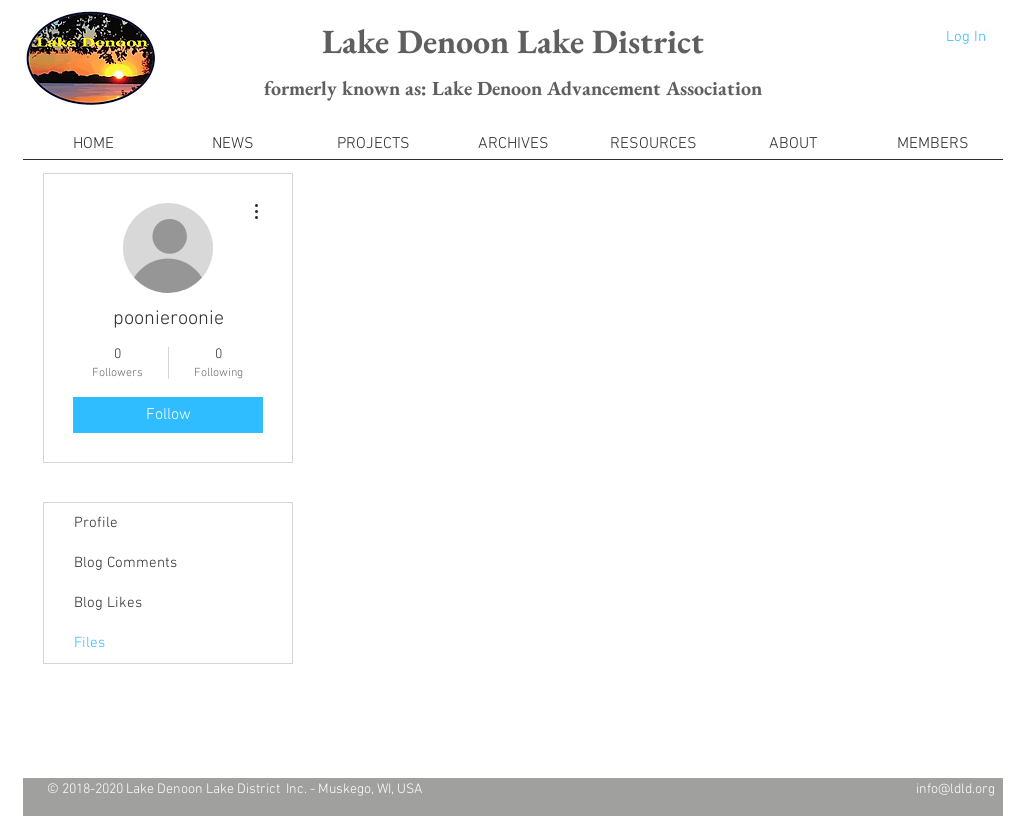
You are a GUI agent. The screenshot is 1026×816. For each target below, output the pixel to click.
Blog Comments (125, 563)
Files (89, 643)
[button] (933, 150)
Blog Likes (108, 603)
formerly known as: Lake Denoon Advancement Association (513, 88)
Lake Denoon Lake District (513, 41)
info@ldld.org (955, 789)
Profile (96, 523)
